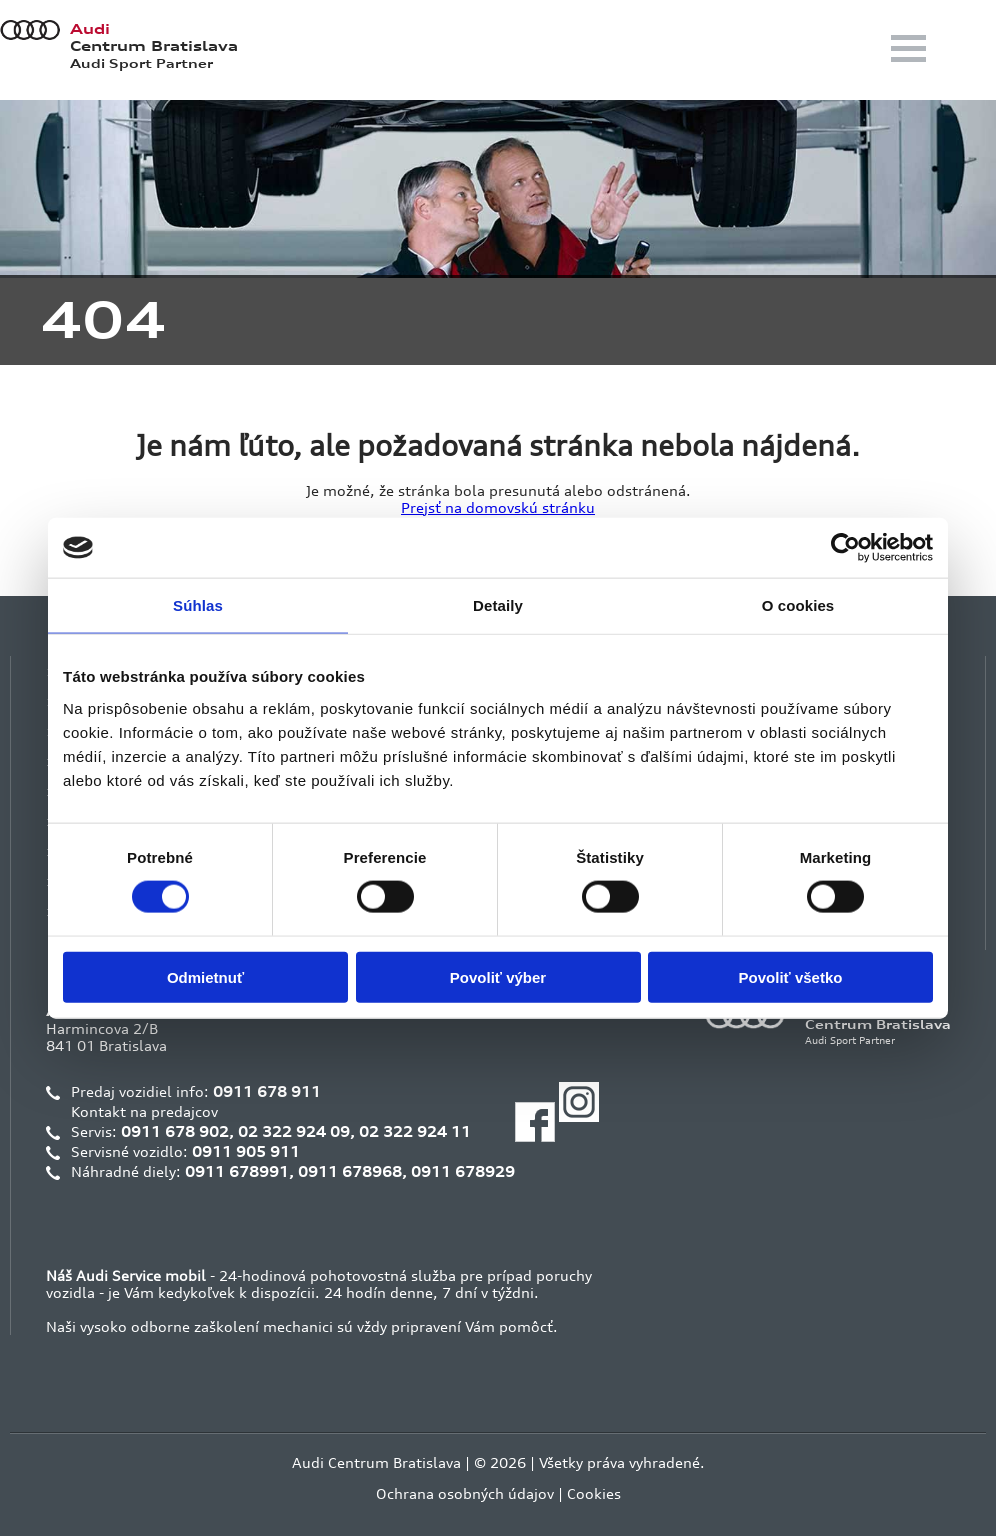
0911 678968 (350, 1171)
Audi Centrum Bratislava (376, 1462)
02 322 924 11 (415, 1131)
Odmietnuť (205, 976)
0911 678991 (237, 1171)
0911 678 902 (175, 1131)
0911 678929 (463, 1171)
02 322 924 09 (294, 1131)
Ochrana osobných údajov (465, 1493)
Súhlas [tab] (198, 605)
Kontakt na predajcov (144, 1111)
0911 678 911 (267, 1091)
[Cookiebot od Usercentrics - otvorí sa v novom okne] (845, 548)
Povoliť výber (498, 976)
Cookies (594, 1493)
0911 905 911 (246, 1151)
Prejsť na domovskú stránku (498, 507)
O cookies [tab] (798, 605)
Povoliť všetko (791, 976)
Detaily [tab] (498, 605)
